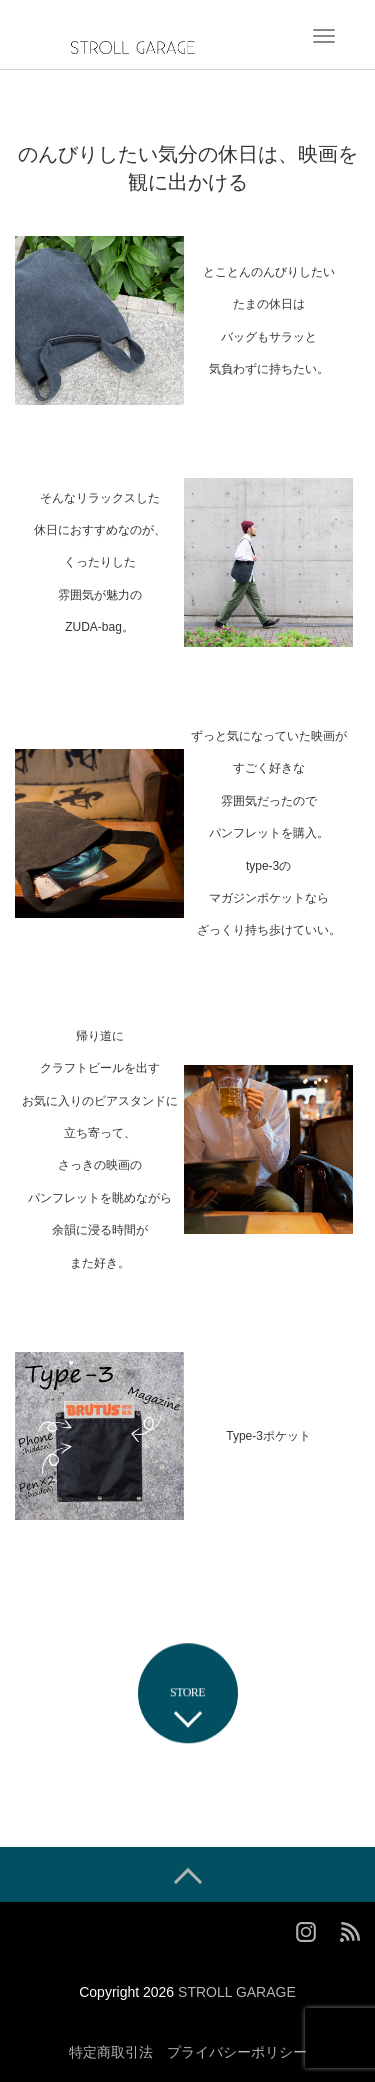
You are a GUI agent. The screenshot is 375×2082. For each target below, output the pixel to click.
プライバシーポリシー (237, 2052)
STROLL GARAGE (237, 1992)
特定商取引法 (111, 2052)
